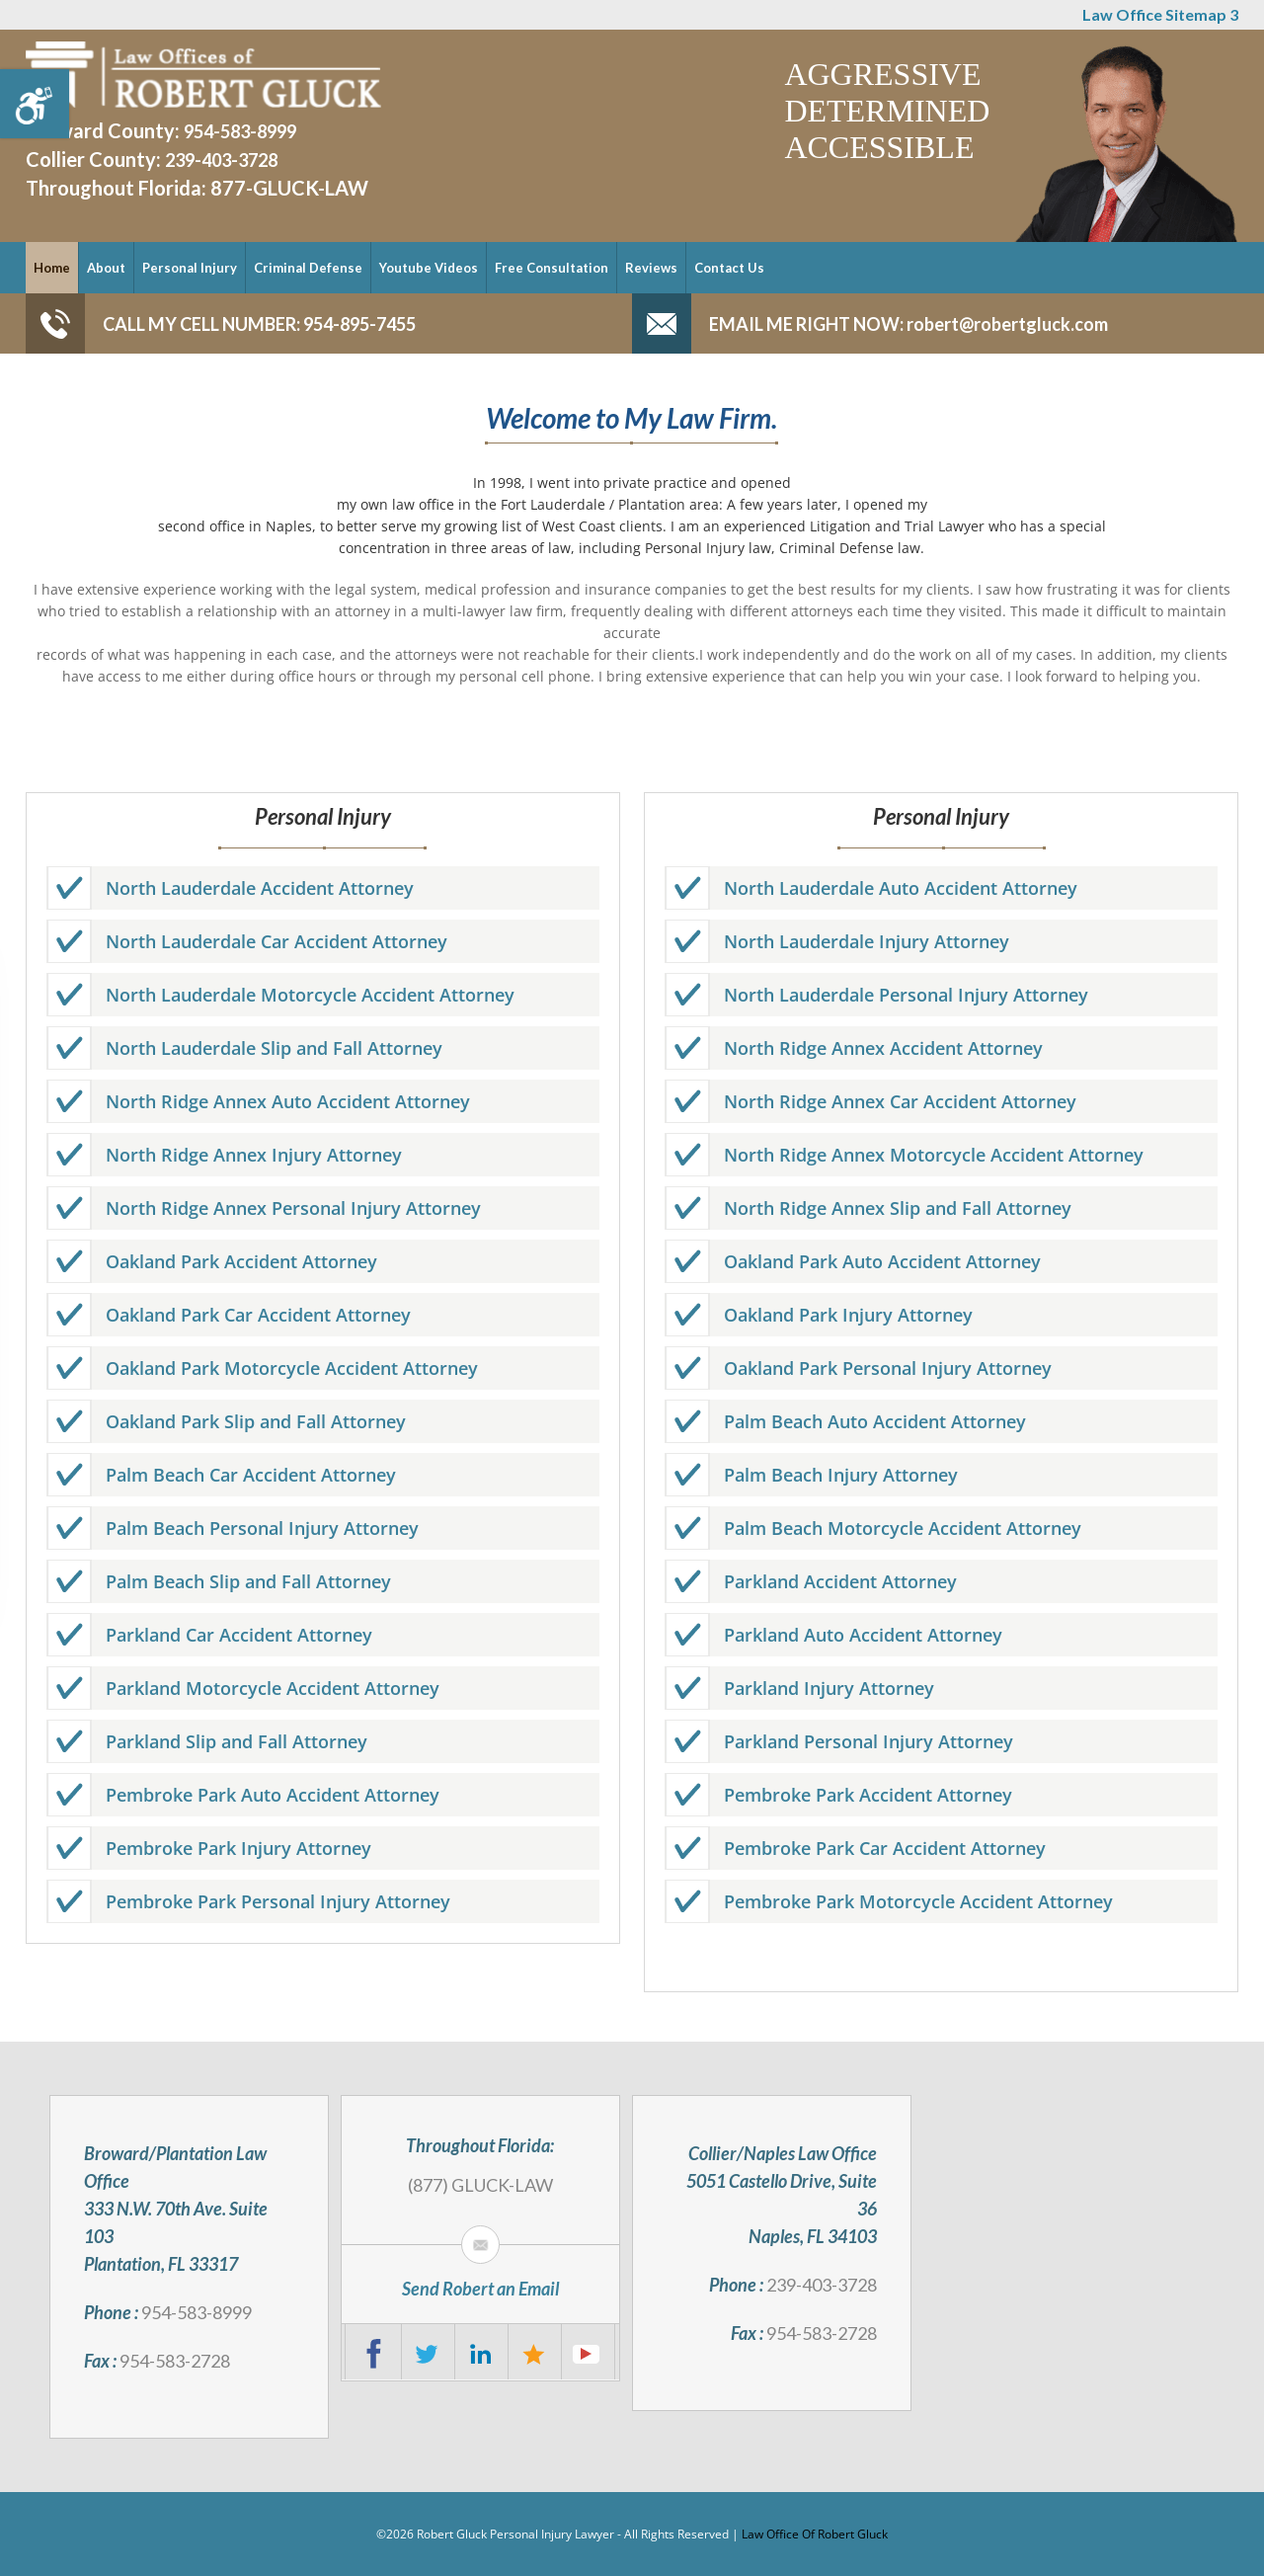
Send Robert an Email (480, 2288)
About (106, 268)
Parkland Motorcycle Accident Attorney (272, 1688)
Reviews (651, 268)
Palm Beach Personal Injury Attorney (262, 1528)
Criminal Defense (308, 268)
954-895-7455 (358, 324)
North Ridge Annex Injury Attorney (254, 1155)
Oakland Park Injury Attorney (848, 1315)
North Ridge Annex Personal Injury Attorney (293, 1208)
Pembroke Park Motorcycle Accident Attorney (918, 1901)
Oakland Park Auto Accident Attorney (882, 1261)
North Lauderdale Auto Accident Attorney (900, 888)
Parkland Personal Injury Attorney (868, 1741)
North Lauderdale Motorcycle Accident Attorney (310, 994)
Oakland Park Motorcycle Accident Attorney (292, 1368)
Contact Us (729, 268)
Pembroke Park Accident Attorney (868, 1795)
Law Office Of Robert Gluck (815, 2534)
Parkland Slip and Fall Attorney (236, 1741)
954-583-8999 (240, 131)
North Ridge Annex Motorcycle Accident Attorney (934, 1155)
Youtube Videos (428, 268)
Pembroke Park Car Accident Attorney (885, 1848)
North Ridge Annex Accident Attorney (883, 1048)
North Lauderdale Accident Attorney (260, 888)
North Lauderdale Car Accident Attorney (276, 941)
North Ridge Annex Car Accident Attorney (900, 1101)
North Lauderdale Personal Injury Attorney (906, 994)
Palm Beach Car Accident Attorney (251, 1475)
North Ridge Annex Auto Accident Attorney (288, 1101)
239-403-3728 (221, 160)
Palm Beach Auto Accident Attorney (875, 1421)
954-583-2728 (174, 2361)
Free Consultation (551, 268)
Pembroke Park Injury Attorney (238, 1848)
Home (52, 268)
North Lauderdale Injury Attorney (866, 941)
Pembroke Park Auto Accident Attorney (272, 1795)
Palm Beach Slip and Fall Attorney (248, 1581)
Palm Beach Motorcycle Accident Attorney (902, 1528)
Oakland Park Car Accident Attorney (258, 1315)
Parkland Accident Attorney (840, 1581)
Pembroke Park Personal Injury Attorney (278, 1901)
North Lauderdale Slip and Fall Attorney (274, 1048)
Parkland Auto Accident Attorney (863, 1635)
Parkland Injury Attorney (829, 1688)
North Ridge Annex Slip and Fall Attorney (897, 1208)
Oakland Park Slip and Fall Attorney (256, 1421)
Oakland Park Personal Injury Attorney (888, 1368)
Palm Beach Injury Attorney (841, 1475)
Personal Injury (189, 268)
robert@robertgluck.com (1006, 324)
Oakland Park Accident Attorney (241, 1261)
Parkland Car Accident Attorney (239, 1635)
